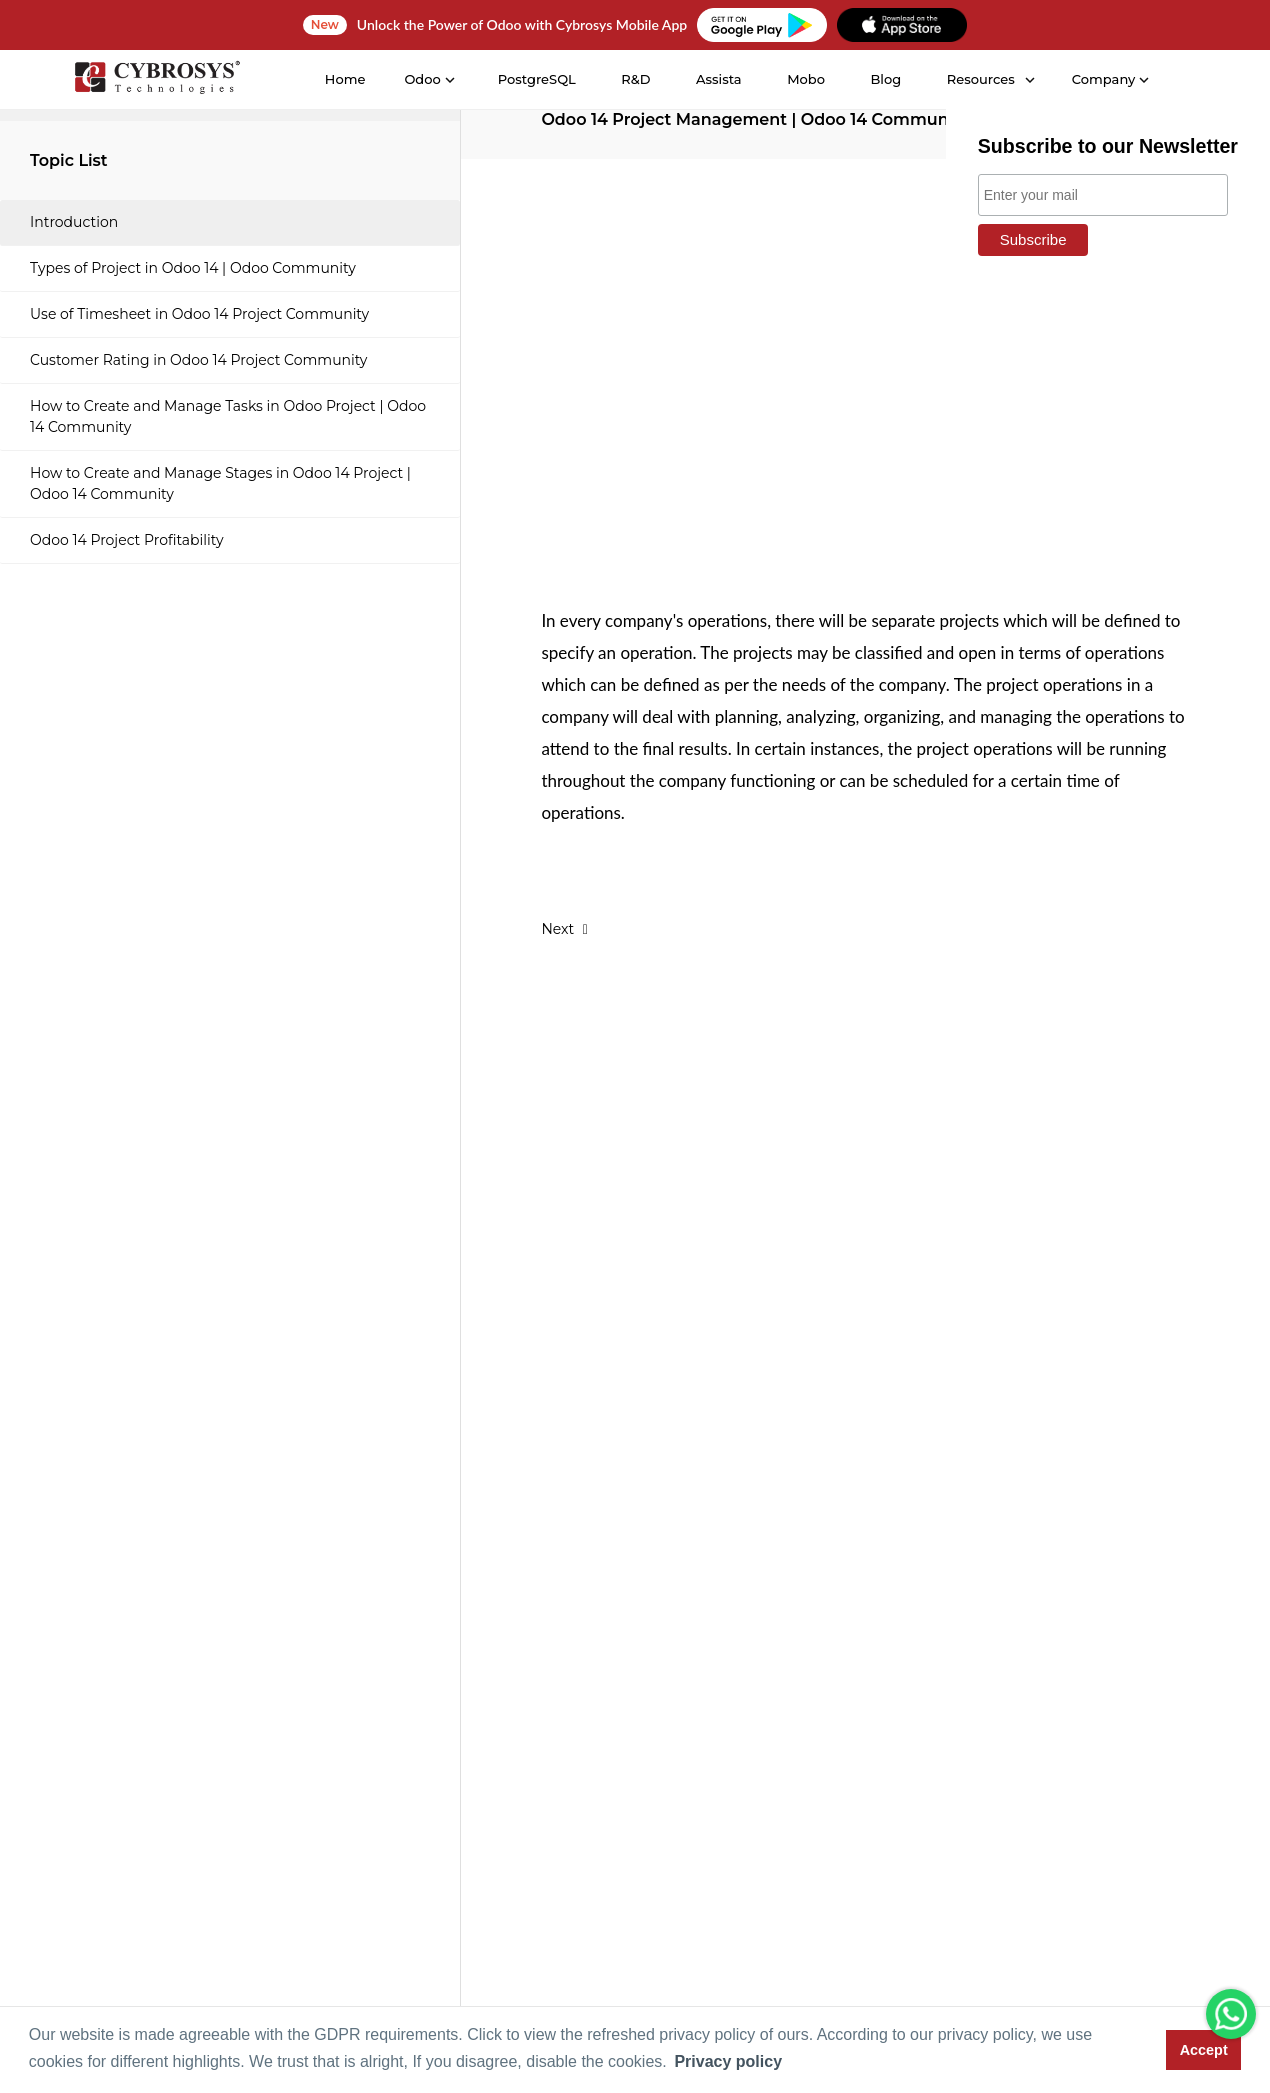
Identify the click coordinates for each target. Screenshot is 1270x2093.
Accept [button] (1204, 2050)
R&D (635, 79)
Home (344, 79)
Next (564, 929)
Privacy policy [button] (728, 2061)
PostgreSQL (536, 79)
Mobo (806, 79)
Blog (885, 79)
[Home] (156, 80)
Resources (980, 79)
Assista (719, 79)
